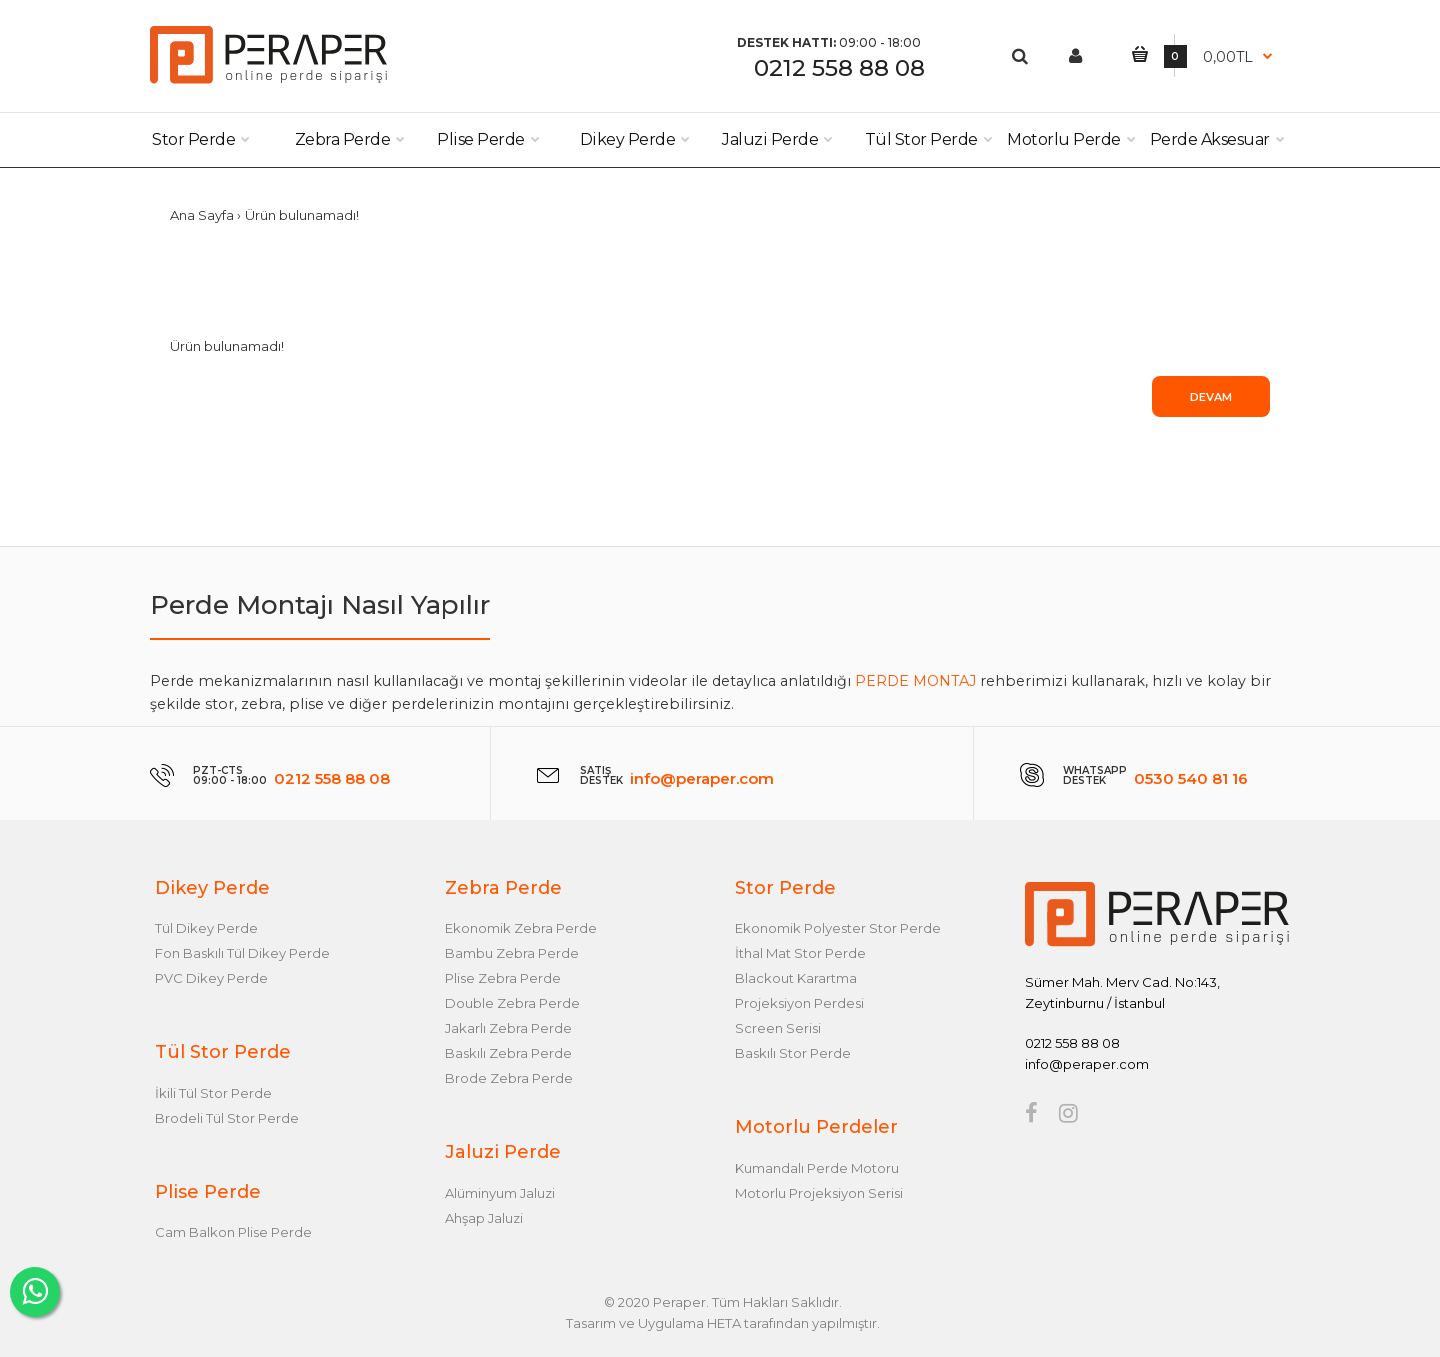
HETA (724, 1323)
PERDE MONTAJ (915, 681)
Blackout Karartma (796, 978)
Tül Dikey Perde (206, 928)
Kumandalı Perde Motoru (817, 1168)
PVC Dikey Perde (211, 978)
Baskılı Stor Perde (793, 1053)
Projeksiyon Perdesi (799, 1003)
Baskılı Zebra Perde (508, 1053)
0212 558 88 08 (839, 68)
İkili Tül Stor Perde (213, 1093)
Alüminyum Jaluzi (500, 1193)
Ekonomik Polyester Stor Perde (838, 928)
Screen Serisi (778, 1028)
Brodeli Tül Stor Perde (227, 1118)
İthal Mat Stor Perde (800, 953)
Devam (1211, 397)
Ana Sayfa (202, 215)
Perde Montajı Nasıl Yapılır (320, 605)
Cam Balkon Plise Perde (233, 1232)
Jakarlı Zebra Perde (508, 1028)
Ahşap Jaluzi (484, 1218)
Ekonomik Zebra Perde (521, 928)
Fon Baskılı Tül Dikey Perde (242, 953)
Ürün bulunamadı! (302, 215)
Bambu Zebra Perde (512, 953)
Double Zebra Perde (512, 1003)
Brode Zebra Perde (509, 1078)
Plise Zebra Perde (503, 978)
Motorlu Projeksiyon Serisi (819, 1193)
